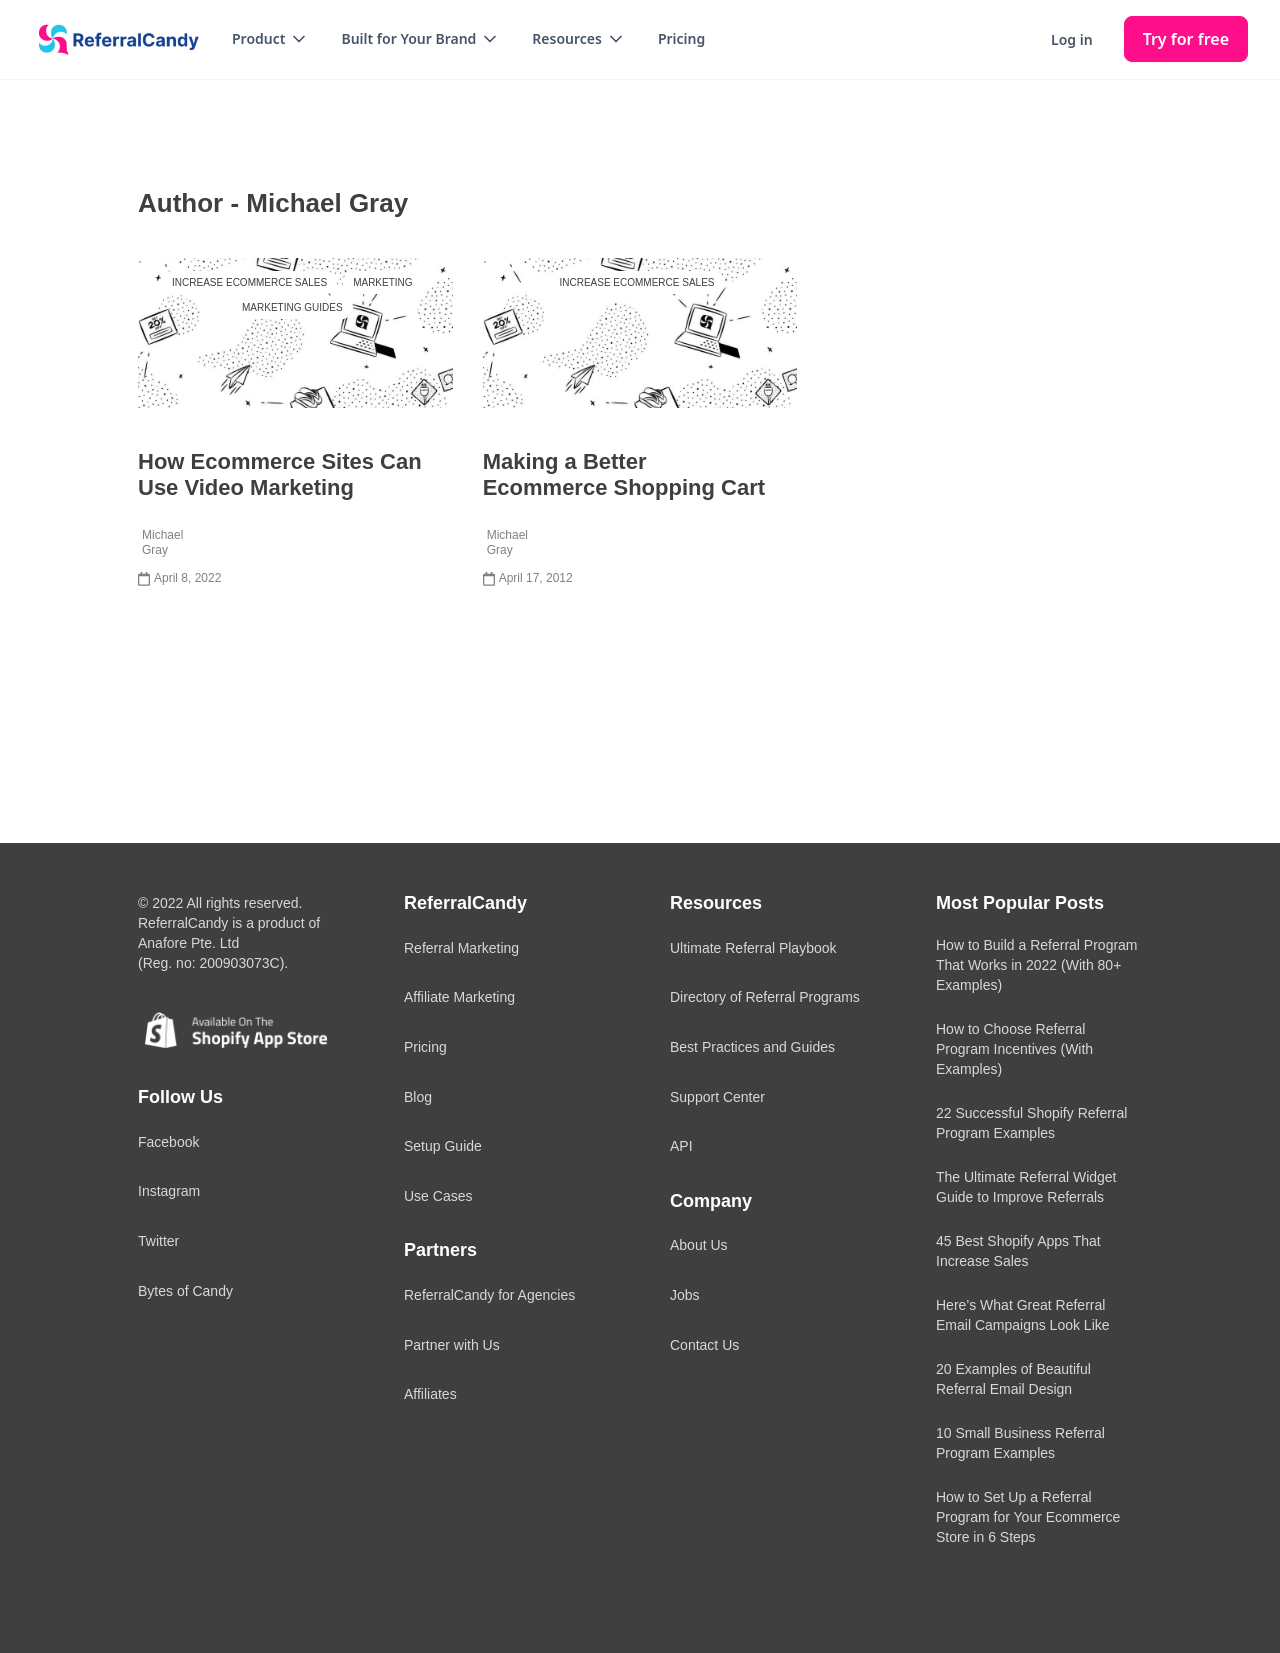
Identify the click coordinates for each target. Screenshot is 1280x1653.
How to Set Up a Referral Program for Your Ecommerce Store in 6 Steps (1028, 1517)
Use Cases (438, 1196)
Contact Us (704, 1345)
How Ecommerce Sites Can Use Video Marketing (280, 474)
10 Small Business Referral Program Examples (1020, 1443)
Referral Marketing (461, 948)
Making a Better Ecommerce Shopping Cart (624, 474)
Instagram (169, 1191)
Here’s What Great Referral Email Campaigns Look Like (1023, 1315)
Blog (418, 1097)
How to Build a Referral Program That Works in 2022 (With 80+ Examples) (1037, 965)
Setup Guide (443, 1146)
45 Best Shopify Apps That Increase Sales (1018, 1251)
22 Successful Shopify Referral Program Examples (1031, 1123)
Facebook (168, 1142)
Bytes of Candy (185, 1291)
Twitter (158, 1241)
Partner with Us (452, 1345)
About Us (699, 1245)
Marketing (382, 282)
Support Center (717, 1097)
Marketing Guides (292, 307)
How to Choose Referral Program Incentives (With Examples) (1014, 1049)
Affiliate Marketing (459, 997)
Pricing (681, 38)
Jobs (685, 1295)
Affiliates (430, 1394)
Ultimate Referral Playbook (753, 948)
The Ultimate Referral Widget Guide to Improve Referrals (1026, 1187)
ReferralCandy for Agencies (489, 1295)
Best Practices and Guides (752, 1047)
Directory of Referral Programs (765, 997)
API (681, 1146)
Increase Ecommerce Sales (249, 282)
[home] (112, 40)
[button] (270, 39)
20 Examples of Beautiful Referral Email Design (1013, 1379)
